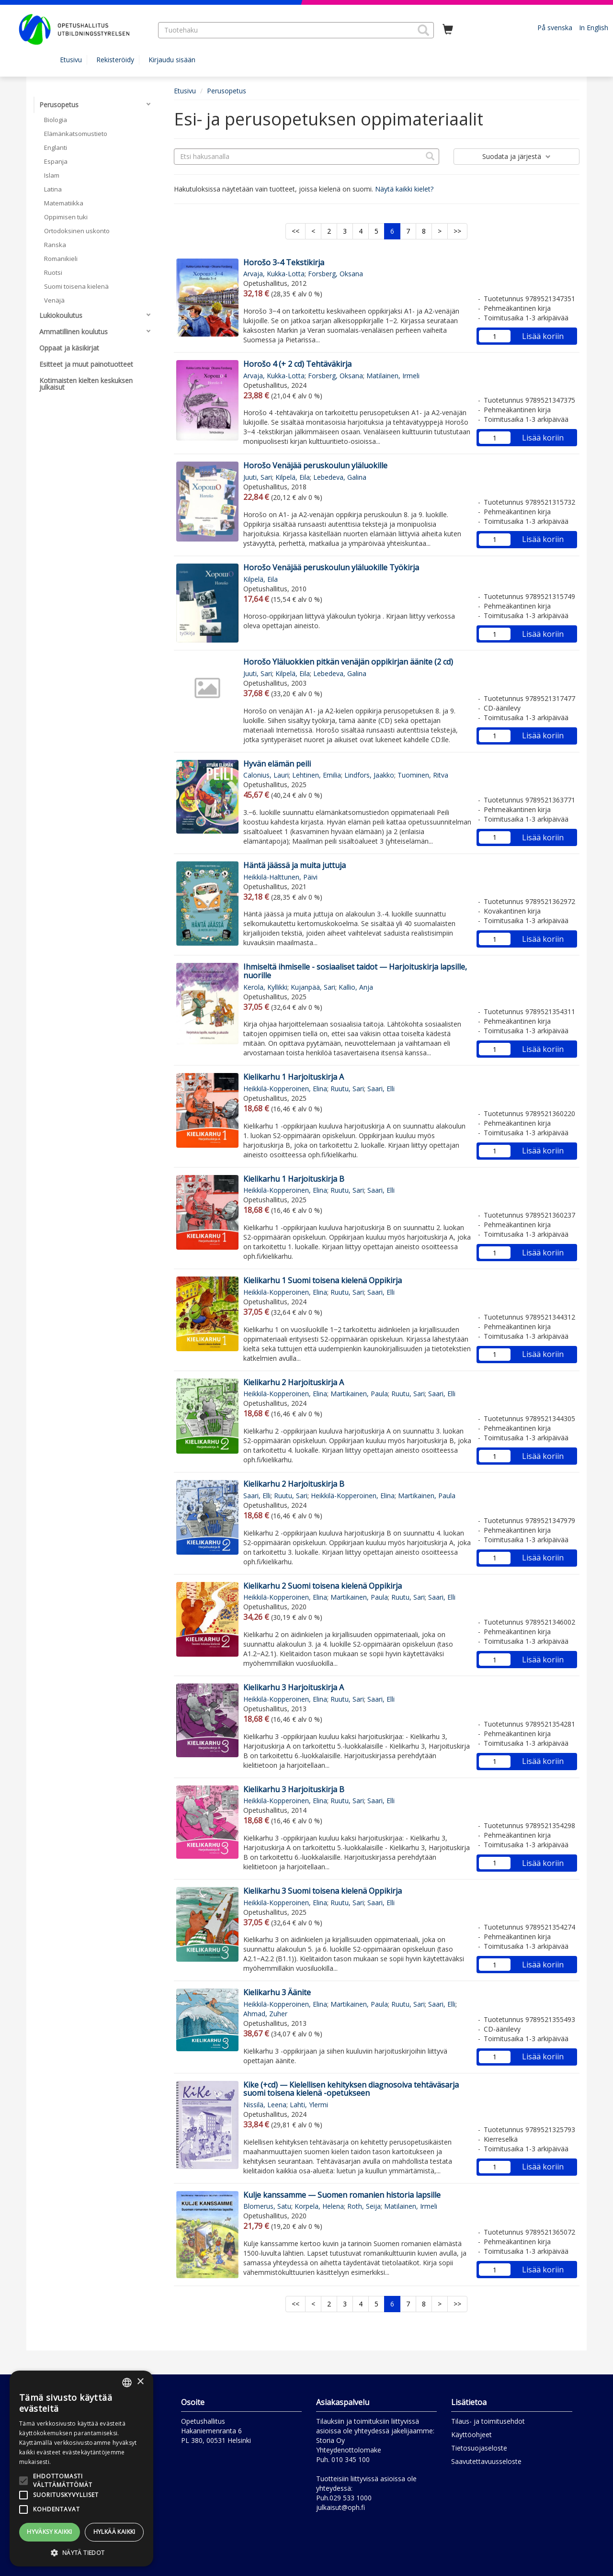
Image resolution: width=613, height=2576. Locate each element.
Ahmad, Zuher (265, 2013)
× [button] (140, 2381)
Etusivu (71, 59)
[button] (423, 30)
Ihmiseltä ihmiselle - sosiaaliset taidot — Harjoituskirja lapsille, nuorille (355, 971)
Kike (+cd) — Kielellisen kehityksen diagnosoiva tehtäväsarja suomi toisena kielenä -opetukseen (351, 2089)
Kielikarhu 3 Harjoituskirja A (293, 1687)
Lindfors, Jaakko (369, 775)
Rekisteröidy (115, 59)
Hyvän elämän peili (277, 763)
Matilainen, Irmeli (393, 375)
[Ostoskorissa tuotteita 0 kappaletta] (448, 30)
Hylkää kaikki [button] (114, 2532)
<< (295, 231)
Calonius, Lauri (266, 775)
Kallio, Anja (356, 987)
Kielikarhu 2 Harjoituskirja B (293, 1484)
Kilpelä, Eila (292, 477)
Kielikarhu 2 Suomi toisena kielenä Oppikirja (322, 1586)
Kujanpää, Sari (313, 987)
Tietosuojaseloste (479, 2447)
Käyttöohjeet (471, 2434)
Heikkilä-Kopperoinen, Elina (285, 1088)
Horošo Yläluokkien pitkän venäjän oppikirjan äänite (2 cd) (348, 661)
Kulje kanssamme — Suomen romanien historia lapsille (342, 2195)
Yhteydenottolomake (348, 2449)
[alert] (81, 2468)
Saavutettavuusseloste (486, 2461)
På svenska (554, 27)
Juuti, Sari (257, 477)
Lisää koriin (543, 336)
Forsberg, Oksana (335, 273)
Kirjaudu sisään (171, 59)
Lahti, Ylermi (309, 2104)
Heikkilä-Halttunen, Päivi (280, 876)
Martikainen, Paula (359, 1393)
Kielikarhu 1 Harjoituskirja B (293, 1179)
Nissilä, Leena (264, 2104)
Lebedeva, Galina (339, 477)
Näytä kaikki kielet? (404, 188)
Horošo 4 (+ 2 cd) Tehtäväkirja (297, 364)
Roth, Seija (364, 2206)
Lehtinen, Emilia (316, 775)
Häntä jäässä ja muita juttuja (294, 865)
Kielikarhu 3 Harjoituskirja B (293, 1789)
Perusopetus (226, 90)
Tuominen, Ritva (422, 775)
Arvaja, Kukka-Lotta (274, 273)
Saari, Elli (381, 1088)
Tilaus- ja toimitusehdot (488, 2421)
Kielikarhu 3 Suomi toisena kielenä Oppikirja (322, 1891)
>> (457, 231)
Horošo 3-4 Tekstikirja (283, 262)
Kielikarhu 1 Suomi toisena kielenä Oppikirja (322, 1280)
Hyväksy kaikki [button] (49, 2532)
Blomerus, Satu (267, 2206)
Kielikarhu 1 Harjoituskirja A (293, 1077)
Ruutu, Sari (347, 1088)
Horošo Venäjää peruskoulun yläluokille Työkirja (331, 567)
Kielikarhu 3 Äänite (277, 1992)
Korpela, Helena (319, 2206)
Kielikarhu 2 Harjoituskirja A (293, 1382)
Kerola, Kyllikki (265, 987)
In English (593, 27)
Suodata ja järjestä (516, 156)
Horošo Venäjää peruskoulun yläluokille (315, 465)
